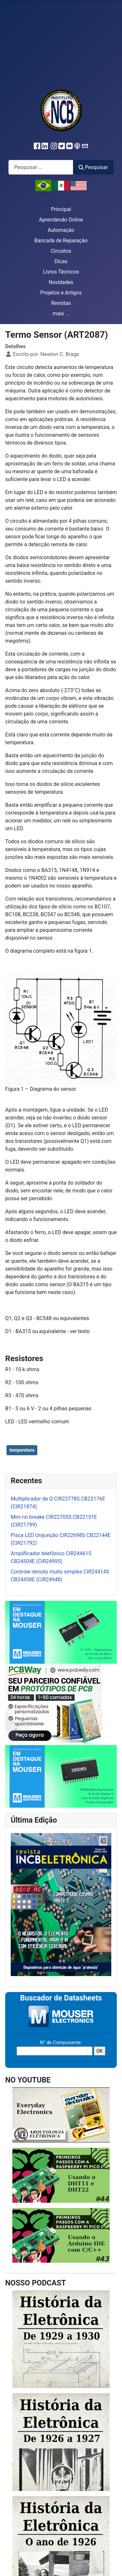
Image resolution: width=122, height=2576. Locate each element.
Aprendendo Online (61, 220)
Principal (61, 209)
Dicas (61, 261)
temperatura (21, 1450)
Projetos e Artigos (60, 293)
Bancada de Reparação (61, 240)
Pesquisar (93, 167)
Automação (61, 230)
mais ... (61, 313)
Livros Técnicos (61, 272)
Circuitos (61, 251)
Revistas (61, 303)
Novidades (61, 282)
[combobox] (40, 167)
